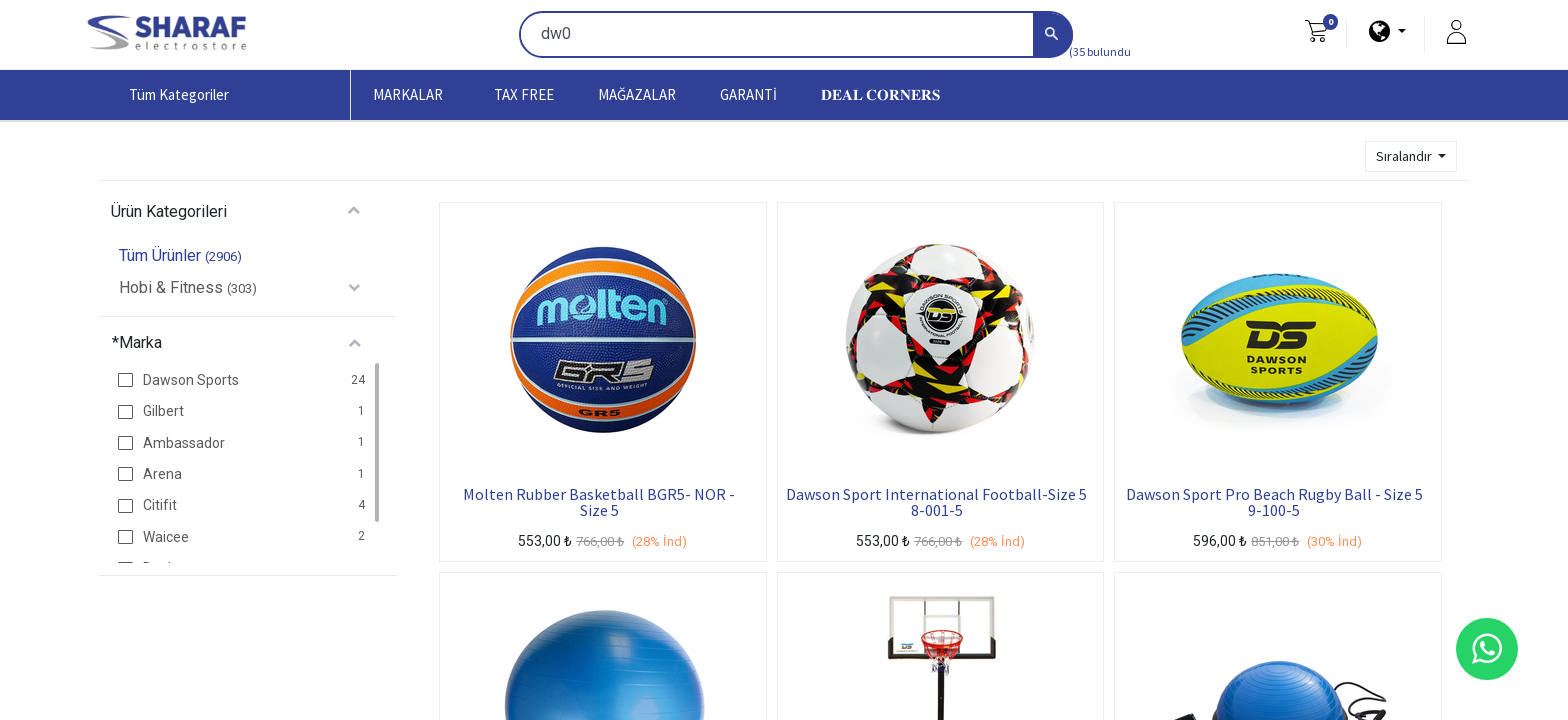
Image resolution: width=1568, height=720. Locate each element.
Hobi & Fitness (171, 287)
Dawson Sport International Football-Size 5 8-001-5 (936, 502)
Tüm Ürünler (160, 255)
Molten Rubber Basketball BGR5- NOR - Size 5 (599, 502)
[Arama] (1053, 35)
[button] (1411, 156)
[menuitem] (524, 95)
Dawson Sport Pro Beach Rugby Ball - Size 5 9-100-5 (1274, 502)
